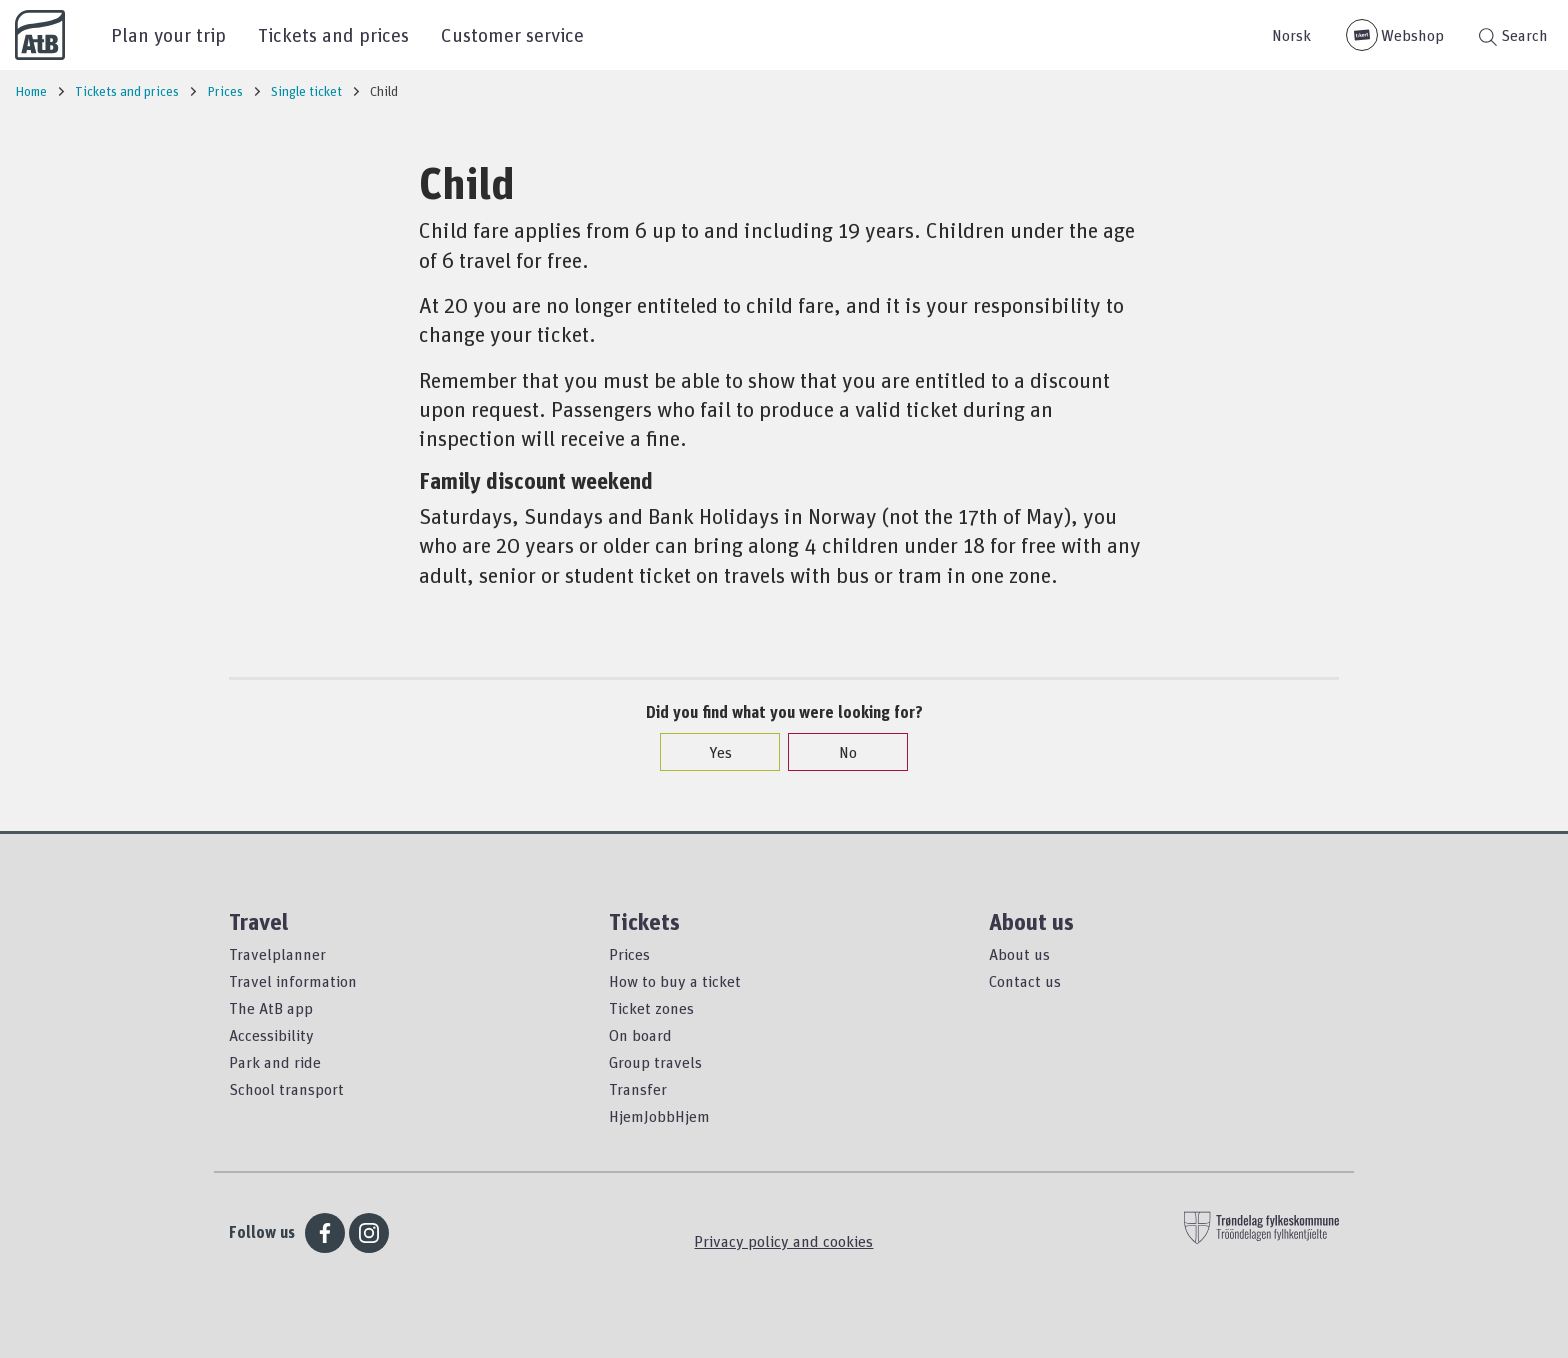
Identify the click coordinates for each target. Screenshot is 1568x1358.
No (838, 752)
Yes (710, 752)
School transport (286, 1089)
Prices (629, 954)
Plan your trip (168, 34)
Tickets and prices (333, 34)
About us (1019, 954)
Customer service (512, 34)
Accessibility (271, 1035)
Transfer (638, 1089)
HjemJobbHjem (659, 1116)
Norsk (1291, 35)
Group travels (655, 1062)
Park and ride (275, 1062)
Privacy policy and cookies (783, 1241)
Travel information (293, 981)
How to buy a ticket (675, 981)
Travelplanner (277, 954)
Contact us (1025, 981)
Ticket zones (651, 1008)
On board (640, 1035)
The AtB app (271, 1008)
